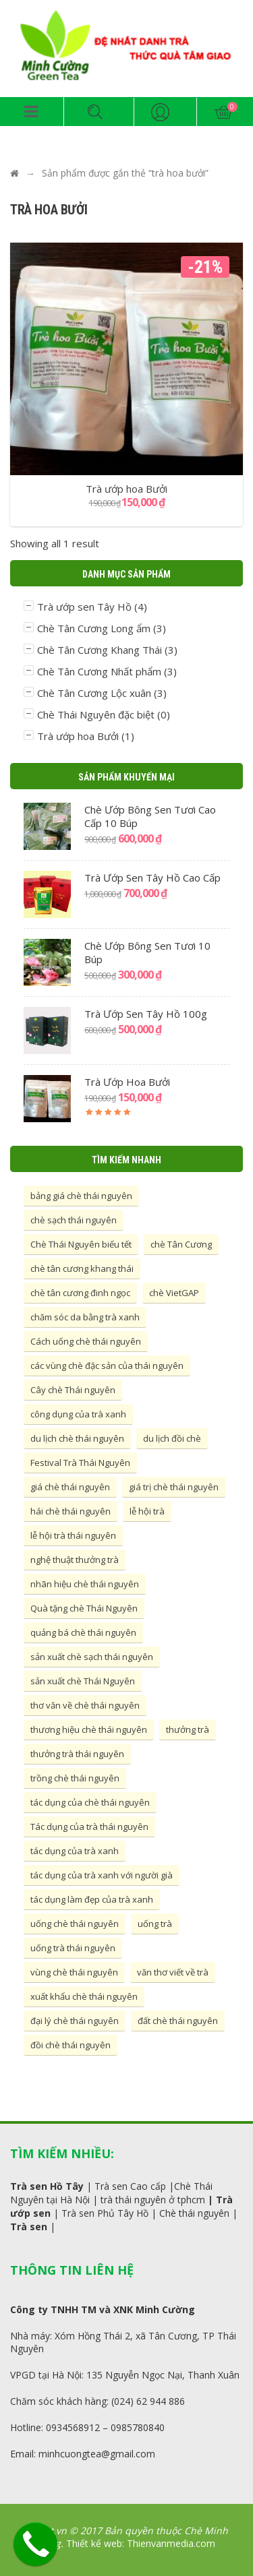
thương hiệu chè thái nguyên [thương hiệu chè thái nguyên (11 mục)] (88, 1729)
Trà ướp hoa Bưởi (78, 736)
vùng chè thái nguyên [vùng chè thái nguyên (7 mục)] (74, 1972)
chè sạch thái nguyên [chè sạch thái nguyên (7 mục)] (73, 1220)
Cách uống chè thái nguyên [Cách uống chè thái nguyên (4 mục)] (85, 1341)
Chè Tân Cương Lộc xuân (94, 693)
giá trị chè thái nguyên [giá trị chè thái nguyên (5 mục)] (174, 1487)
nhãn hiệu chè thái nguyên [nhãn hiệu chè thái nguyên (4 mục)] (84, 1584)
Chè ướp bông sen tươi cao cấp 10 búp (150, 816)
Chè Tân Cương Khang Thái (99, 649)
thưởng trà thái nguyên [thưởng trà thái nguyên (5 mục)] (77, 1754)
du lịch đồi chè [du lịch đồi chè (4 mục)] (172, 1438)
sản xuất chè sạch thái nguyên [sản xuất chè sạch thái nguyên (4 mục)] (91, 1657)
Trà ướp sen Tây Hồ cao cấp (152, 877)
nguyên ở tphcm (168, 2199)
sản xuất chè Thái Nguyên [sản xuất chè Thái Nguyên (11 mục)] (82, 1681)
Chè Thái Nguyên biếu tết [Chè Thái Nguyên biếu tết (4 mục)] (81, 1244)
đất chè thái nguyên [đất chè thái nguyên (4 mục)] (178, 2021)
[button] (31, 111)
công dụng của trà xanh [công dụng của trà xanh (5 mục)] (78, 1414)
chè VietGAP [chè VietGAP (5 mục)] (174, 1293)
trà (107, 2199)
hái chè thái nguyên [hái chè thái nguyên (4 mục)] (70, 1511)
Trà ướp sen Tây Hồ (84, 606)
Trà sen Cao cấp (130, 2186)
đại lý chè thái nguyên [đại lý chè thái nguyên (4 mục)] (74, 2021)
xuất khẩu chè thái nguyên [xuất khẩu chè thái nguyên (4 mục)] (84, 1996)
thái (123, 2199)
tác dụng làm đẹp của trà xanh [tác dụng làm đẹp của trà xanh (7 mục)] (91, 1899)
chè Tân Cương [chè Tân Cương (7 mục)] (181, 1244)
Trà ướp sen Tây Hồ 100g (145, 1013)
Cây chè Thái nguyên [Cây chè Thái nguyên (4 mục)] (72, 1390)
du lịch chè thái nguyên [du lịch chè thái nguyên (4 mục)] (77, 1438)
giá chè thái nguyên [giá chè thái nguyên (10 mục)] (70, 1487)
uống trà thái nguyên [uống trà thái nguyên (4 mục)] (72, 1948)
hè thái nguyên (197, 2213)
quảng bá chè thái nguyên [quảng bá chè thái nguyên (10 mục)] (83, 1632)
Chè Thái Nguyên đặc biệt (95, 714)
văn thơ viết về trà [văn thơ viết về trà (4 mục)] (172, 1972)
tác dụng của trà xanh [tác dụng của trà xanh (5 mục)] (74, 1851)
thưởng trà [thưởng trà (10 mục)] (187, 1729)
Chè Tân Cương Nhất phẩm (99, 671)
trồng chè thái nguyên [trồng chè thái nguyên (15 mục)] (74, 1778)
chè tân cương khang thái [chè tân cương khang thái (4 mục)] (82, 1268)
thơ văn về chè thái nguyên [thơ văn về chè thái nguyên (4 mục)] (85, 1705)
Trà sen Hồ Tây (47, 2186)
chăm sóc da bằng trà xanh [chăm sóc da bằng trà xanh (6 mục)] (85, 1317)
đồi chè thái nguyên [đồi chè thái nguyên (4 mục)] (70, 2045)
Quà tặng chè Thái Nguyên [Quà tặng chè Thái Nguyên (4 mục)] (84, 1608)
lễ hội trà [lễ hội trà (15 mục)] (147, 1511)
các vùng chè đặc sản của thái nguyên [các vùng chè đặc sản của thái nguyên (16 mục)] (107, 1365)
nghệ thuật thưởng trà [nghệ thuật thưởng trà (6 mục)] (74, 1560)
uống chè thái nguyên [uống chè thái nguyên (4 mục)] (74, 1924)
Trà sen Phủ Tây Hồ (104, 2213)
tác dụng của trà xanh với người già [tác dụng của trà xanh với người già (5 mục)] (101, 1875)
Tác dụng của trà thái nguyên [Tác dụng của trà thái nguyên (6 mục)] (89, 1826)
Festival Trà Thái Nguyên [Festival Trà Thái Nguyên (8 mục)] (80, 1462)
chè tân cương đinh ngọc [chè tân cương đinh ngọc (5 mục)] (80, 1293)
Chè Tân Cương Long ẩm (93, 628)
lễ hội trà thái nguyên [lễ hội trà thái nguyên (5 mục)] (73, 1535)
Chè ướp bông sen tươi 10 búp (147, 952)
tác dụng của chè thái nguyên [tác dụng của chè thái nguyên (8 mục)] (90, 1802)
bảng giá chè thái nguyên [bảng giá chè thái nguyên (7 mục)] (81, 1196)
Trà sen (28, 2226)
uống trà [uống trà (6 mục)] (155, 1924)
